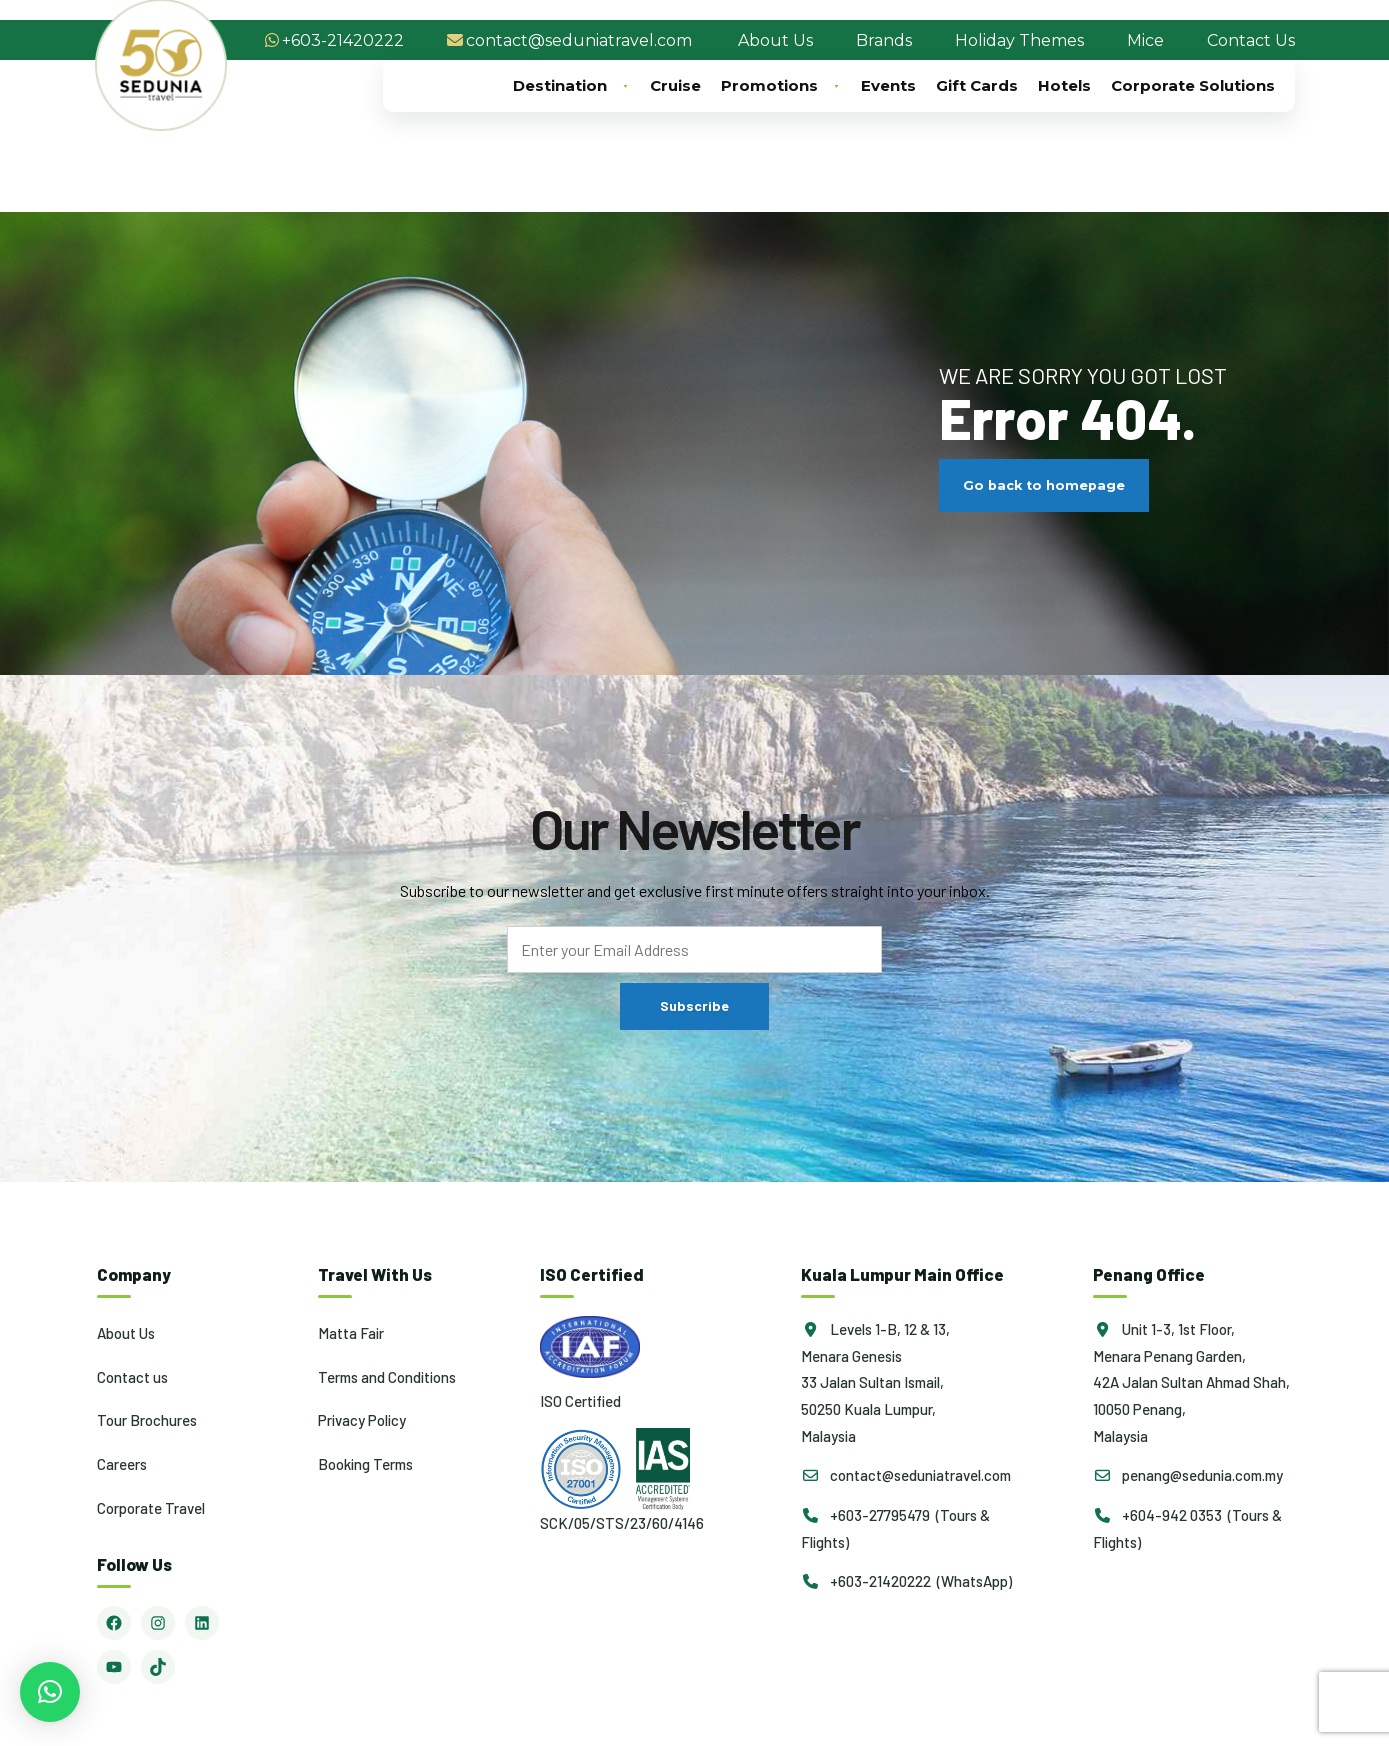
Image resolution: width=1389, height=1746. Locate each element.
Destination (571, 86)
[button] (50, 1692)
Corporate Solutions (1193, 85)
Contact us (132, 1377)
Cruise (675, 85)
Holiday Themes (1019, 40)
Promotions (781, 86)
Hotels (1064, 85)
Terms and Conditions (387, 1377)
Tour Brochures (147, 1420)
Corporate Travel (151, 1508)
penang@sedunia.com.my (1188, 1475)
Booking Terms (365, 1464)
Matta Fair (351, 1333)
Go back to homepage (1044, 485)
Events (888, 85)
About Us (775, 40)
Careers (122, 1464)
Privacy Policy (362, 1420)
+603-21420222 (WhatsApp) (906, 1581)
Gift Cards (977, 85)
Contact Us (1251, 40)
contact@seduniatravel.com (579, 40)
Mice (1145, 40)
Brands (884, 40)
